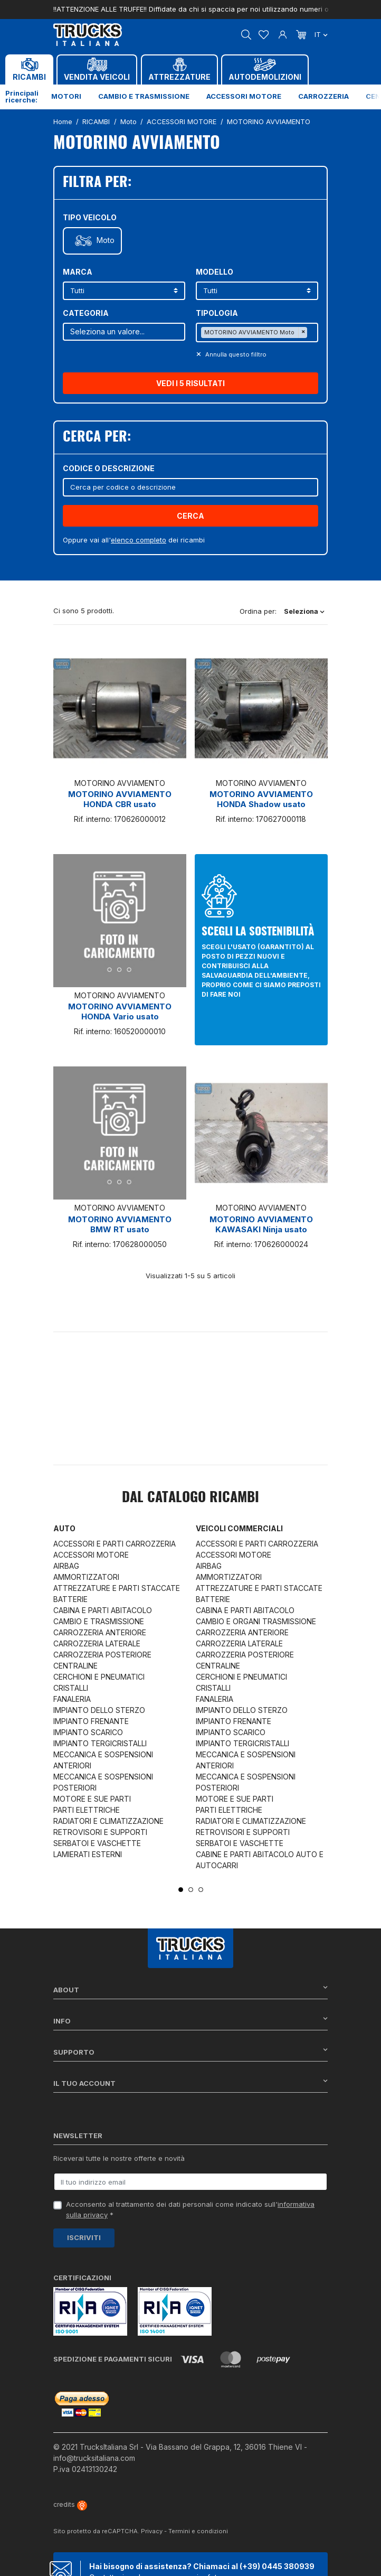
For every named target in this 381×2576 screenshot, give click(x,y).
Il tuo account (190, 2082)
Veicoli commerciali (239, 1528)
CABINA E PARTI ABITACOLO (102, 1610)
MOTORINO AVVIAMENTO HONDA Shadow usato (261, 799)
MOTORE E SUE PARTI (92, 1798)
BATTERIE (70, 1599)
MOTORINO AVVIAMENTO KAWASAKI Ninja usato (261, 1224)
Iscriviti (84, 2237)
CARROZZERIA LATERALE (96, 1643)
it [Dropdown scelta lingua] (321, 34)
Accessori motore (243, 96)
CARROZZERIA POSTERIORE (102, 1654)
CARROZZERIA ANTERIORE (99, 1632)
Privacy (152, 2531)
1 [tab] (181, 1890)
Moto (106, 240)
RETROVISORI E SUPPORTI (100, 1832)
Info (190, 2020)
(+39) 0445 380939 (277, 2566)
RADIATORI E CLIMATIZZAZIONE (108, 1820)
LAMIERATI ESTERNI (87, 1854)
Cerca (190, 515)
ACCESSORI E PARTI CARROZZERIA (114, 1543)
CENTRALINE (75, 1665)
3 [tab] (201, 1890)
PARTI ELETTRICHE (86, 1809)
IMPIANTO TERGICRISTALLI (100, 1743)
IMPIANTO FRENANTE (91, 1721)
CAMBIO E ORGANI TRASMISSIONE (256, 1621)
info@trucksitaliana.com (94, 2457)
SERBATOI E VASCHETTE (97, 1843)
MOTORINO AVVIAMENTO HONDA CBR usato (120, 799)
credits (70, 2504)
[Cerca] (190, 487)
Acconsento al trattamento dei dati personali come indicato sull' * (190, 2209)
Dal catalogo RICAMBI (190, 1498)
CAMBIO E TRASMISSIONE (98, 1621)
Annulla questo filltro (235, 354)
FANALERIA (72, 1698)
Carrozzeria (323, 96)
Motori (66, 96)
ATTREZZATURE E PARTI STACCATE (116, 1588)
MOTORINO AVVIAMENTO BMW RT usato (120, 1224)
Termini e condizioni (198, 2531)
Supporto (190, 2051)
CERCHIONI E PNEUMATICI (99, 1676)
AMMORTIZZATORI (86, 1576)
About (190, 1989)
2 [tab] (191, 1890)
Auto (64, 1528)
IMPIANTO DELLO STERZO (99, 1710)
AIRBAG (66, 1565)
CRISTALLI (70, 1687)
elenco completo (138, 540)
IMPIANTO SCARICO (88, 1732)
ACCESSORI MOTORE (91, 1554)
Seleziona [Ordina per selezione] (304, 611)
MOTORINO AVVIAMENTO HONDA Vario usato (120, 1011)
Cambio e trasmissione (143, 96)
